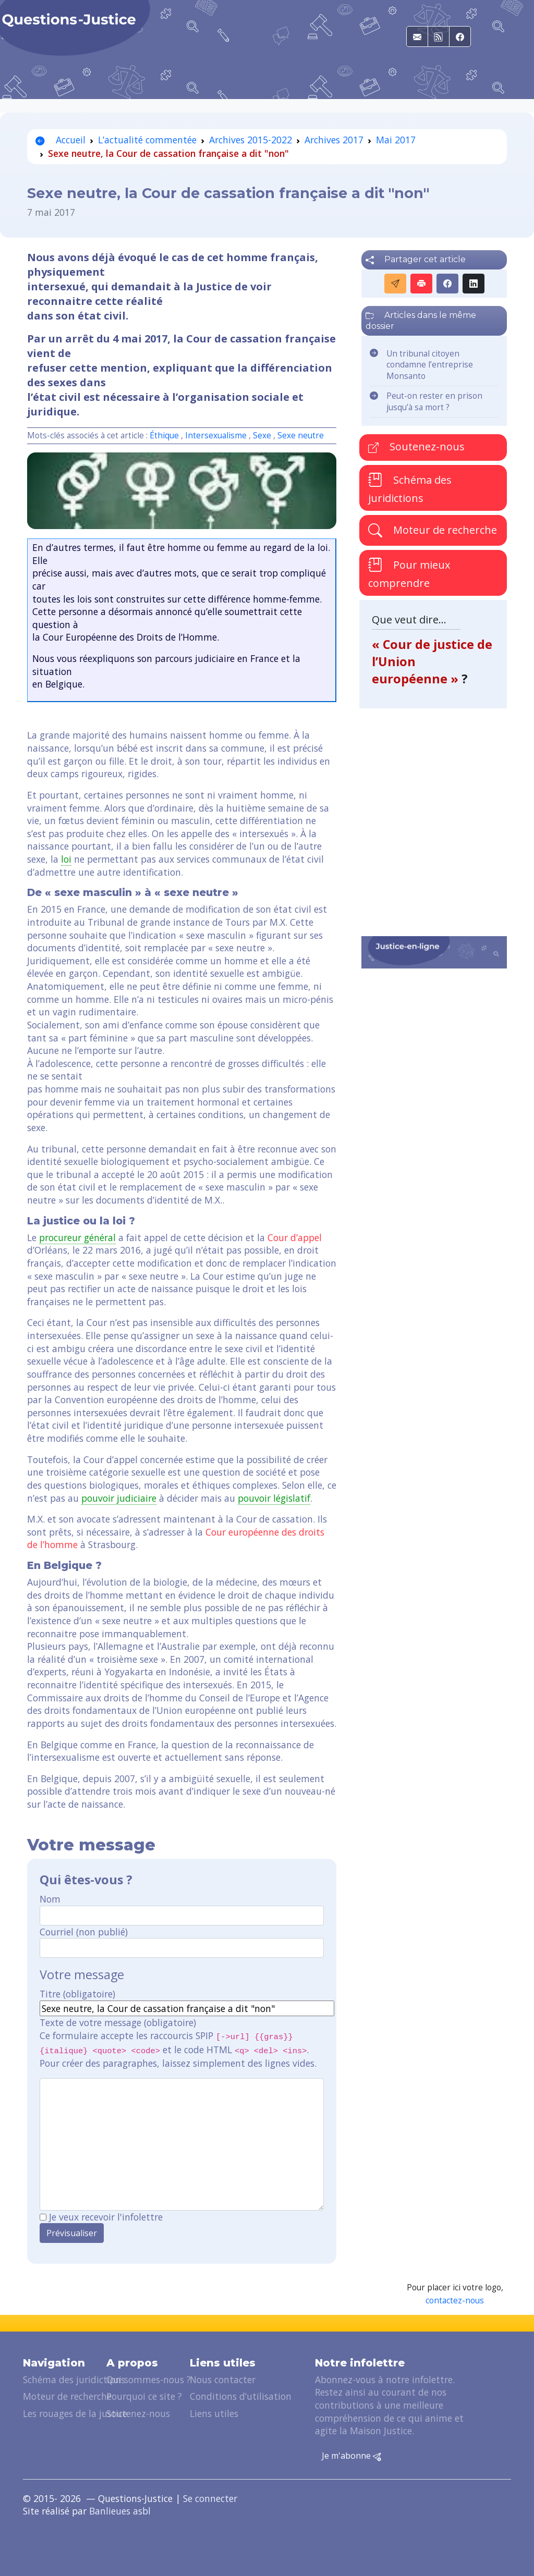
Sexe (262, 435)
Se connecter (210, 2498)
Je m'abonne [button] (351, 2456)
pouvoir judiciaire (118, 1498)
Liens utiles (214, 2413)
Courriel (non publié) (84, 1931)
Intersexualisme (216, 435)
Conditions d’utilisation (241, 2396)
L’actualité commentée (147, 139)
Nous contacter (223, 2379)
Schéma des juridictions (410, 488)
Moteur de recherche (432, 530)
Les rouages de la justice (75, 2413)
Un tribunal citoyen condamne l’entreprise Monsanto (429, 365)
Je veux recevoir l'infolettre (106, 2217)
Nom (50, 1899)
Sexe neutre (300, 435)
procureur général (77, 1237)
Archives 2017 (334, 139)
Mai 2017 (396, 139)
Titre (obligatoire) (77, 1994)
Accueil (60, 139)
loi (66, 859)
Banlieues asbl (120, 2511)
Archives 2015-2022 (250, 139)
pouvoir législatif (274, 1498)
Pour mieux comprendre (409, 572)
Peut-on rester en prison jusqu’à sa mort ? (434, 401)
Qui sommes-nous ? (148, 2379)
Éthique (164, 435)
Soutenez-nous (416, 446)
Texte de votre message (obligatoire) (118, 2022)
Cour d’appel (295, 1237)
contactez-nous (455, 2300)
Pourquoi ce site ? (144, 2396)
